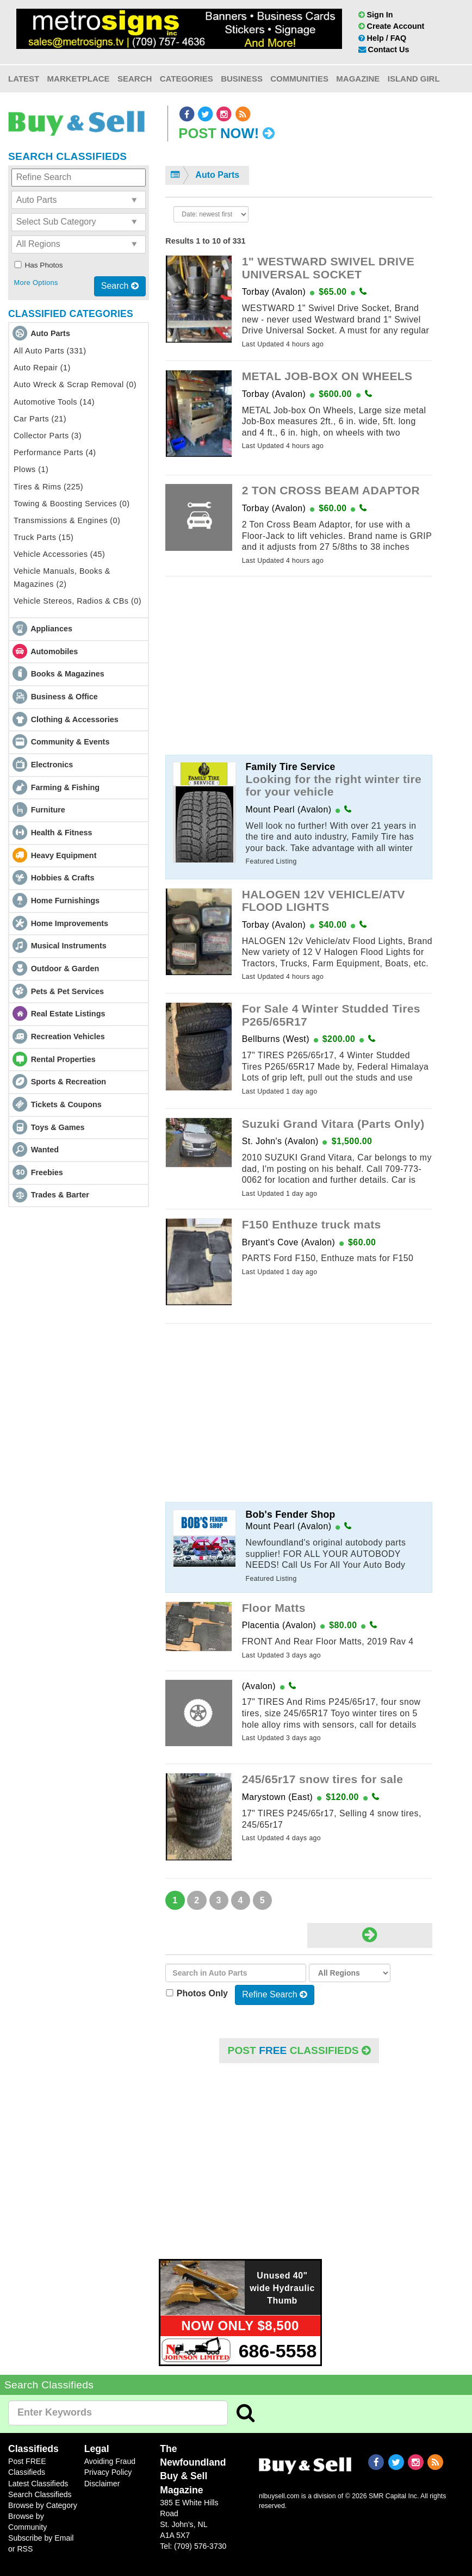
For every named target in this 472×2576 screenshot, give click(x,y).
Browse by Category (42, 2505)
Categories (186, 78)
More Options (36, 282)
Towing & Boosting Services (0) (72, 503)
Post (226, 133)
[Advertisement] (298, 661)
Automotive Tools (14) (54, 402)
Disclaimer (102, 2483)
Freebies (47, 1172)
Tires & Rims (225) (48, 486)
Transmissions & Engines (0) (67, 520)
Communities (299, 78)
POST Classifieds (299, 2050)
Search (134, 78)
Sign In (375, 14)
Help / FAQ (382, 38)
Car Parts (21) (40, 418)
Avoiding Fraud (109, 2461)
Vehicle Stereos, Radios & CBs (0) (77, 601)
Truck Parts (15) (43, 537)
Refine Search (274, 1994)
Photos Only (199, 1993)
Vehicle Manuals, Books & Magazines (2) (62, 577)
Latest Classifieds (38, 2483)
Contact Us (383, 49)
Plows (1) (31, 469)
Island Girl (414, 78)
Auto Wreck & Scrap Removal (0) (75, 384)
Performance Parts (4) (55, 452)
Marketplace (78, 78)
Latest (23, 78)
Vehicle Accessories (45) (59, 554)
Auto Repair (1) (42, 367)
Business (242, 78)
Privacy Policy (108, 2472)
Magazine (358, 78)
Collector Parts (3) (48, 435)
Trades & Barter (60, 1194)
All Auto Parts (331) (50, 350)
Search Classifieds (40, 2494)
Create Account (391, 26)
